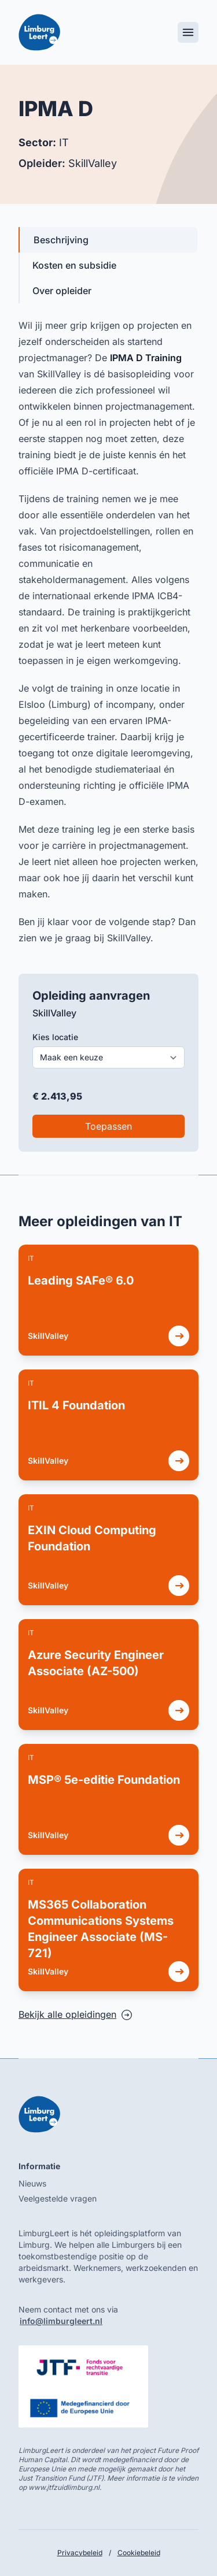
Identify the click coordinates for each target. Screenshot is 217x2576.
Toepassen (108, 1126)
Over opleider (61, 290)
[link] (108, 1300)
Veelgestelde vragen (58, 2198)
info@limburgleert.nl (61, 2321)
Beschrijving (61, 240)
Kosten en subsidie (74, 265)
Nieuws (32, 2183)
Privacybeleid (79, 2552)
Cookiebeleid (138, 2552)
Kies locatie (55, 1037)
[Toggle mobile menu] (188, 32)
